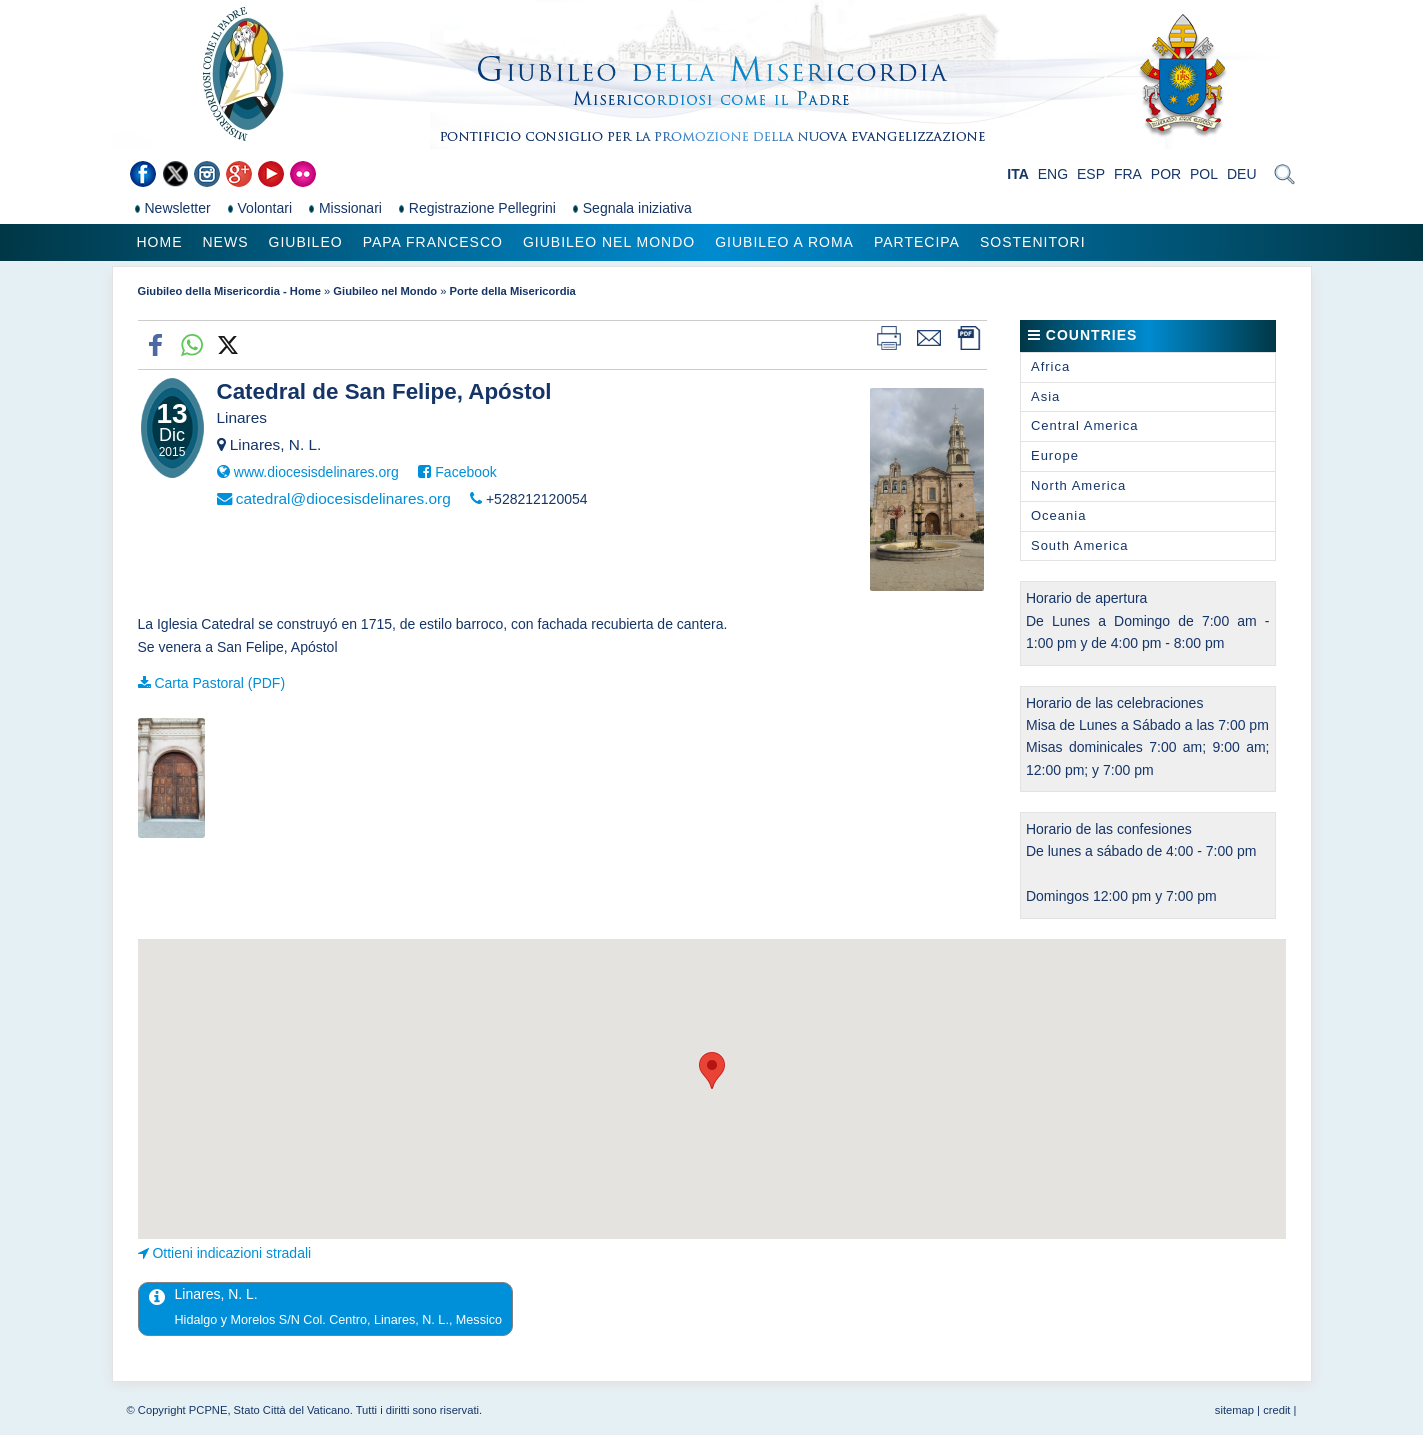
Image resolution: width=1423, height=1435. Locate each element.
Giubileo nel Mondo (609, 242)
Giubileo (306, 242)
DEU (1242, 174)
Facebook (465, 472)
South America (1080, 545)
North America (1078, 485)
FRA (1128, 174)
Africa (1050, 366)
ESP (1091, 174)
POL (1204, 174)
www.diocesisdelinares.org (316, 472)
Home (160, 242)
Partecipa (917, 242)
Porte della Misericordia (513, 291)
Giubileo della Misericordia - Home (229, 291)
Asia (1045, 396)
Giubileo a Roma (784, 242)
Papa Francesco (433, 242)
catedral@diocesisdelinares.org (343, 498)
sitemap (1234, 1410)
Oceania (1058, 515)
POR (1166, 174)
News (226, 242)
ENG (1053, 174)
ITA (1018, 174)
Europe (1055, 455)
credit (1276, 1410)
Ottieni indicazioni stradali (231, 1253)
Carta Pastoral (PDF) (219, 683)
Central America (1084, 425)
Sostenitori (1033, 242)
